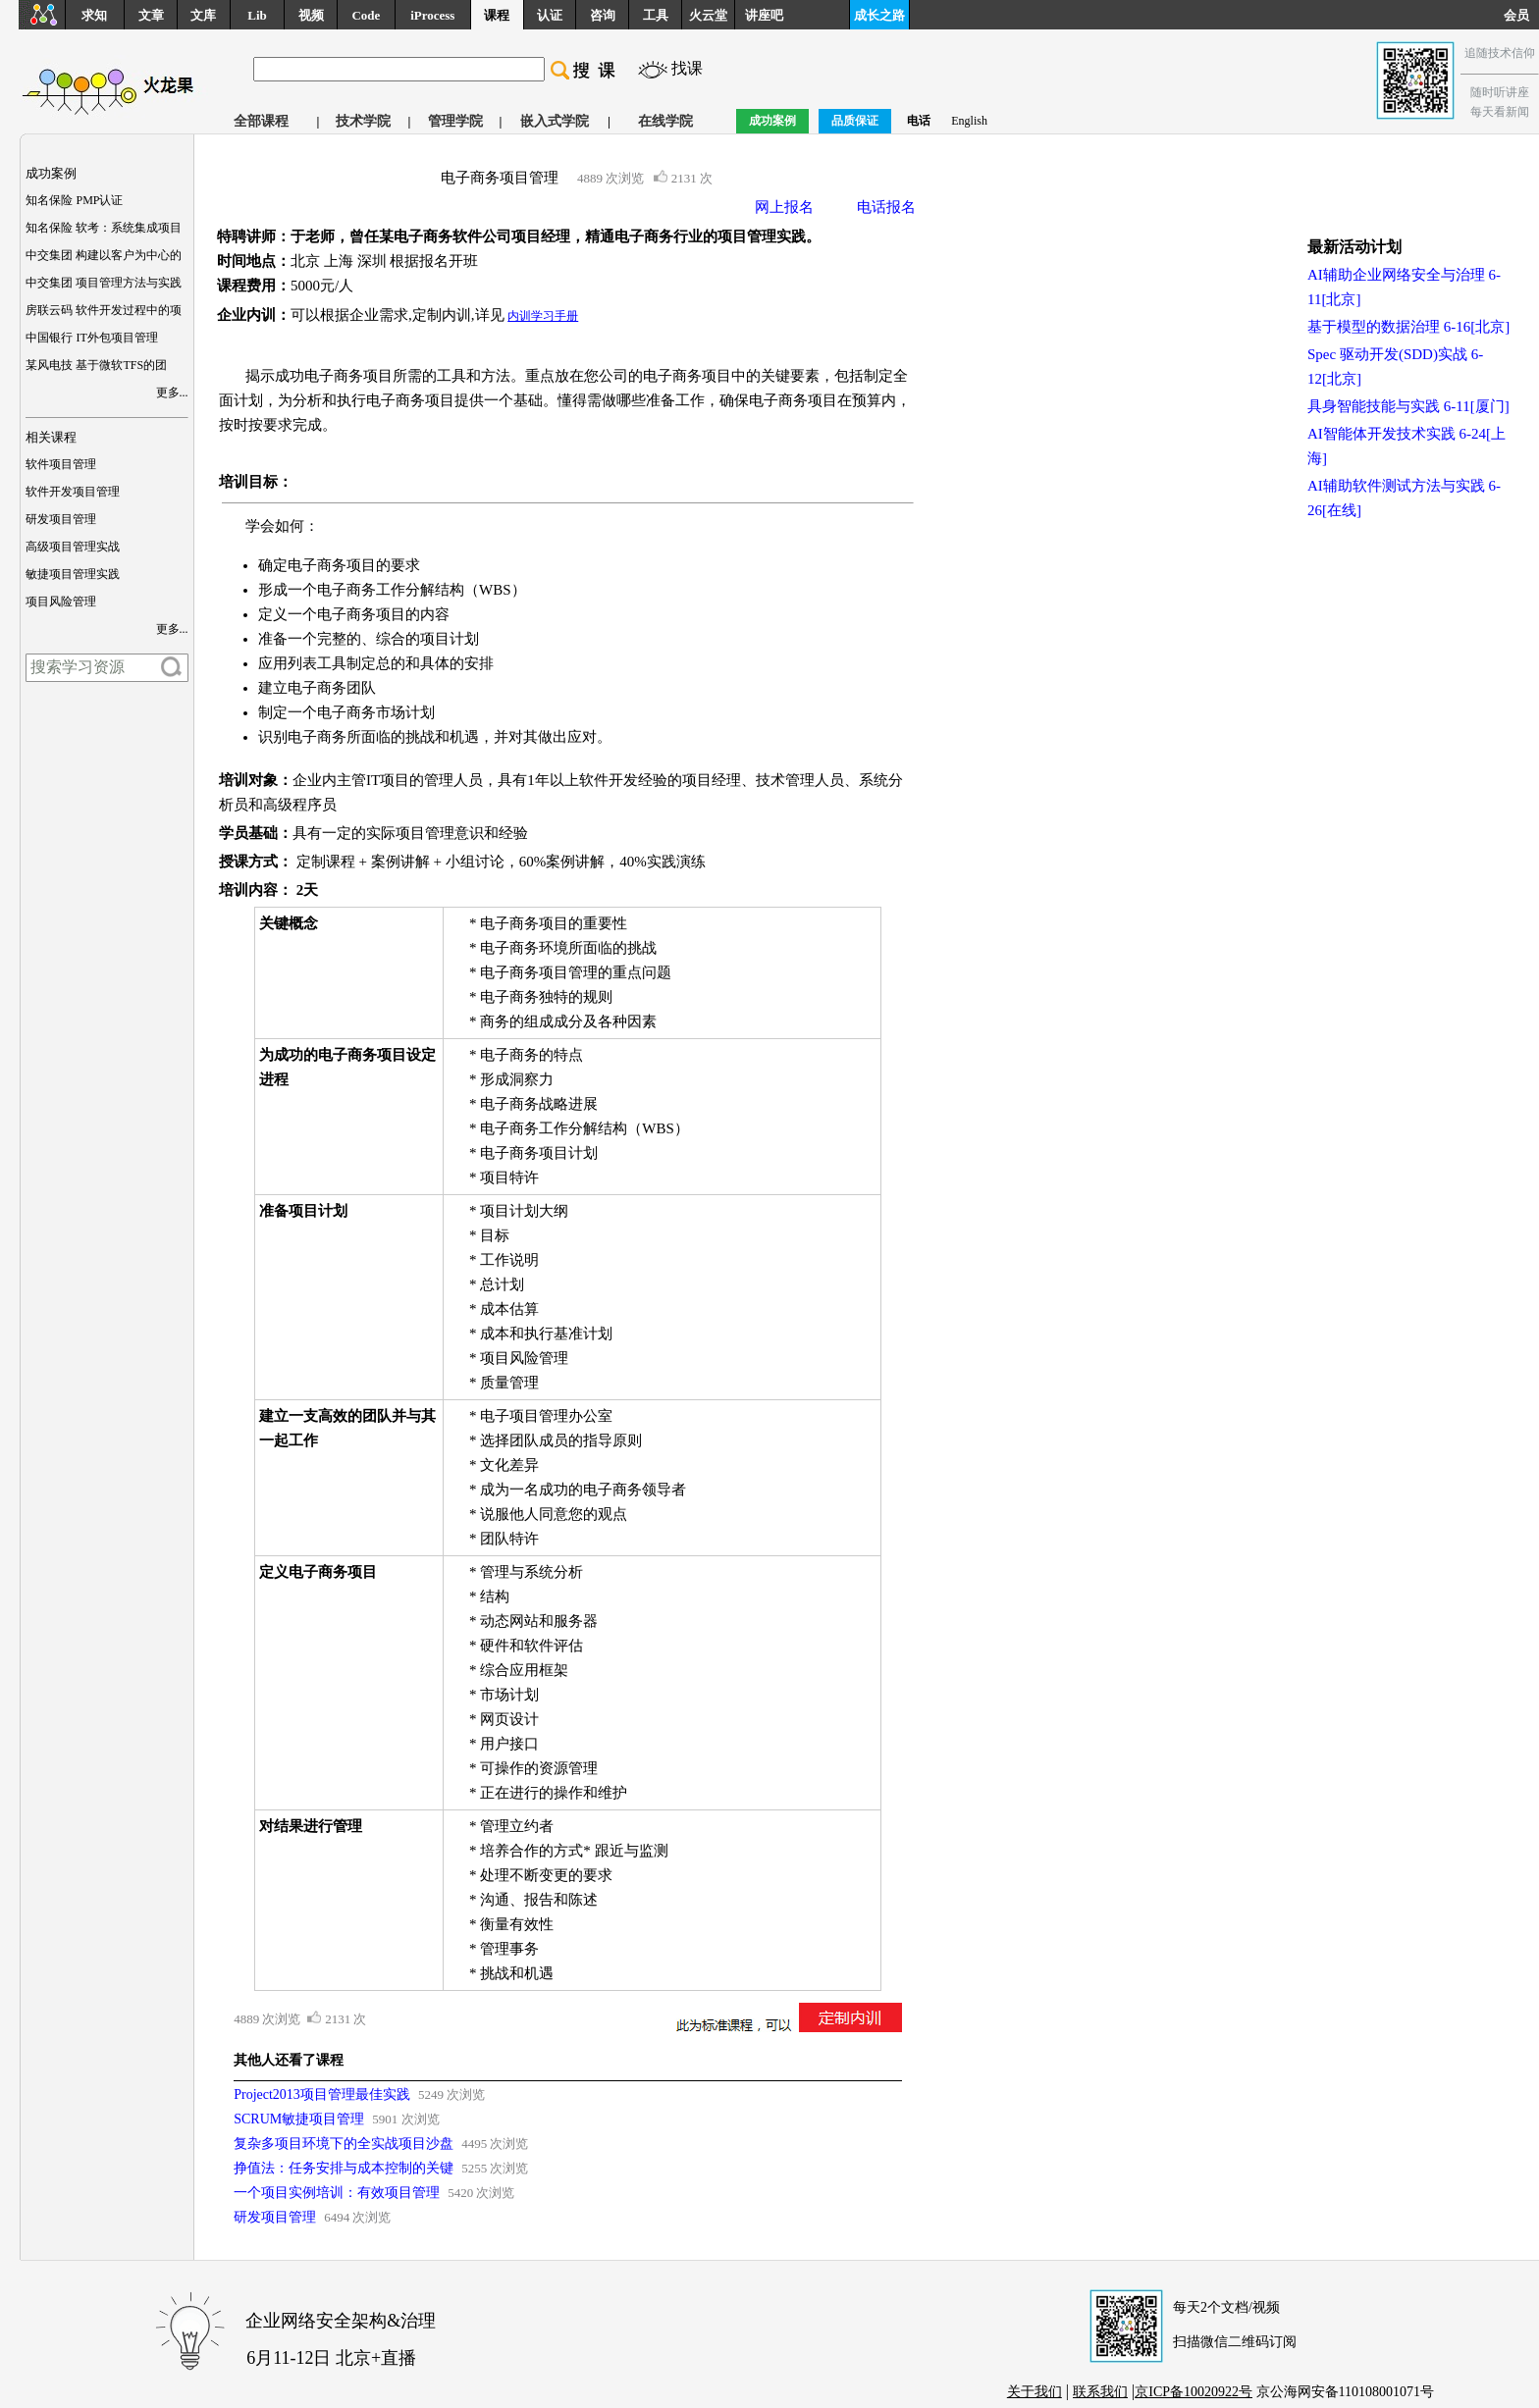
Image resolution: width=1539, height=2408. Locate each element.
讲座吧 (764, 15)
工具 (655, 15)
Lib (257, 15)
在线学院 (665, 121)
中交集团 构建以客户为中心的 (104, 255)
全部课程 (261, 121)
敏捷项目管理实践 (73, 574)
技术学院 (363, 121)
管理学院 (455, 121)
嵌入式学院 (554, 121)
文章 (151, 15)
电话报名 (886, 207)
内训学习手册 (542, 316)
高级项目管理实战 (73, 546)
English (969, 121)
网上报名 (784, 207)
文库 (203, 15)
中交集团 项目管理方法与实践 (104, 282)
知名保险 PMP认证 (74, 200)
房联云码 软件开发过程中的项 (104, 310)
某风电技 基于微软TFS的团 (96, 365)
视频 (311, 15)
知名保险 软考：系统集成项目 (104, 228)
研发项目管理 (61, 519)
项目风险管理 (61, 601)
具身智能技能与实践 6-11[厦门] (1408, 406)
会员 (1521, 15)
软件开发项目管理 (73, 491)
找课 (687, 68)
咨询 (602, 15)
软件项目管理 (61, 464)
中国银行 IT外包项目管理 (91, 337)
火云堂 (708, 15)
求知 (94, 15)
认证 (549, 15)
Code (365, 15)
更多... (172, 392)
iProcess (432, 15)
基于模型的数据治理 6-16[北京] (1408, 327)
